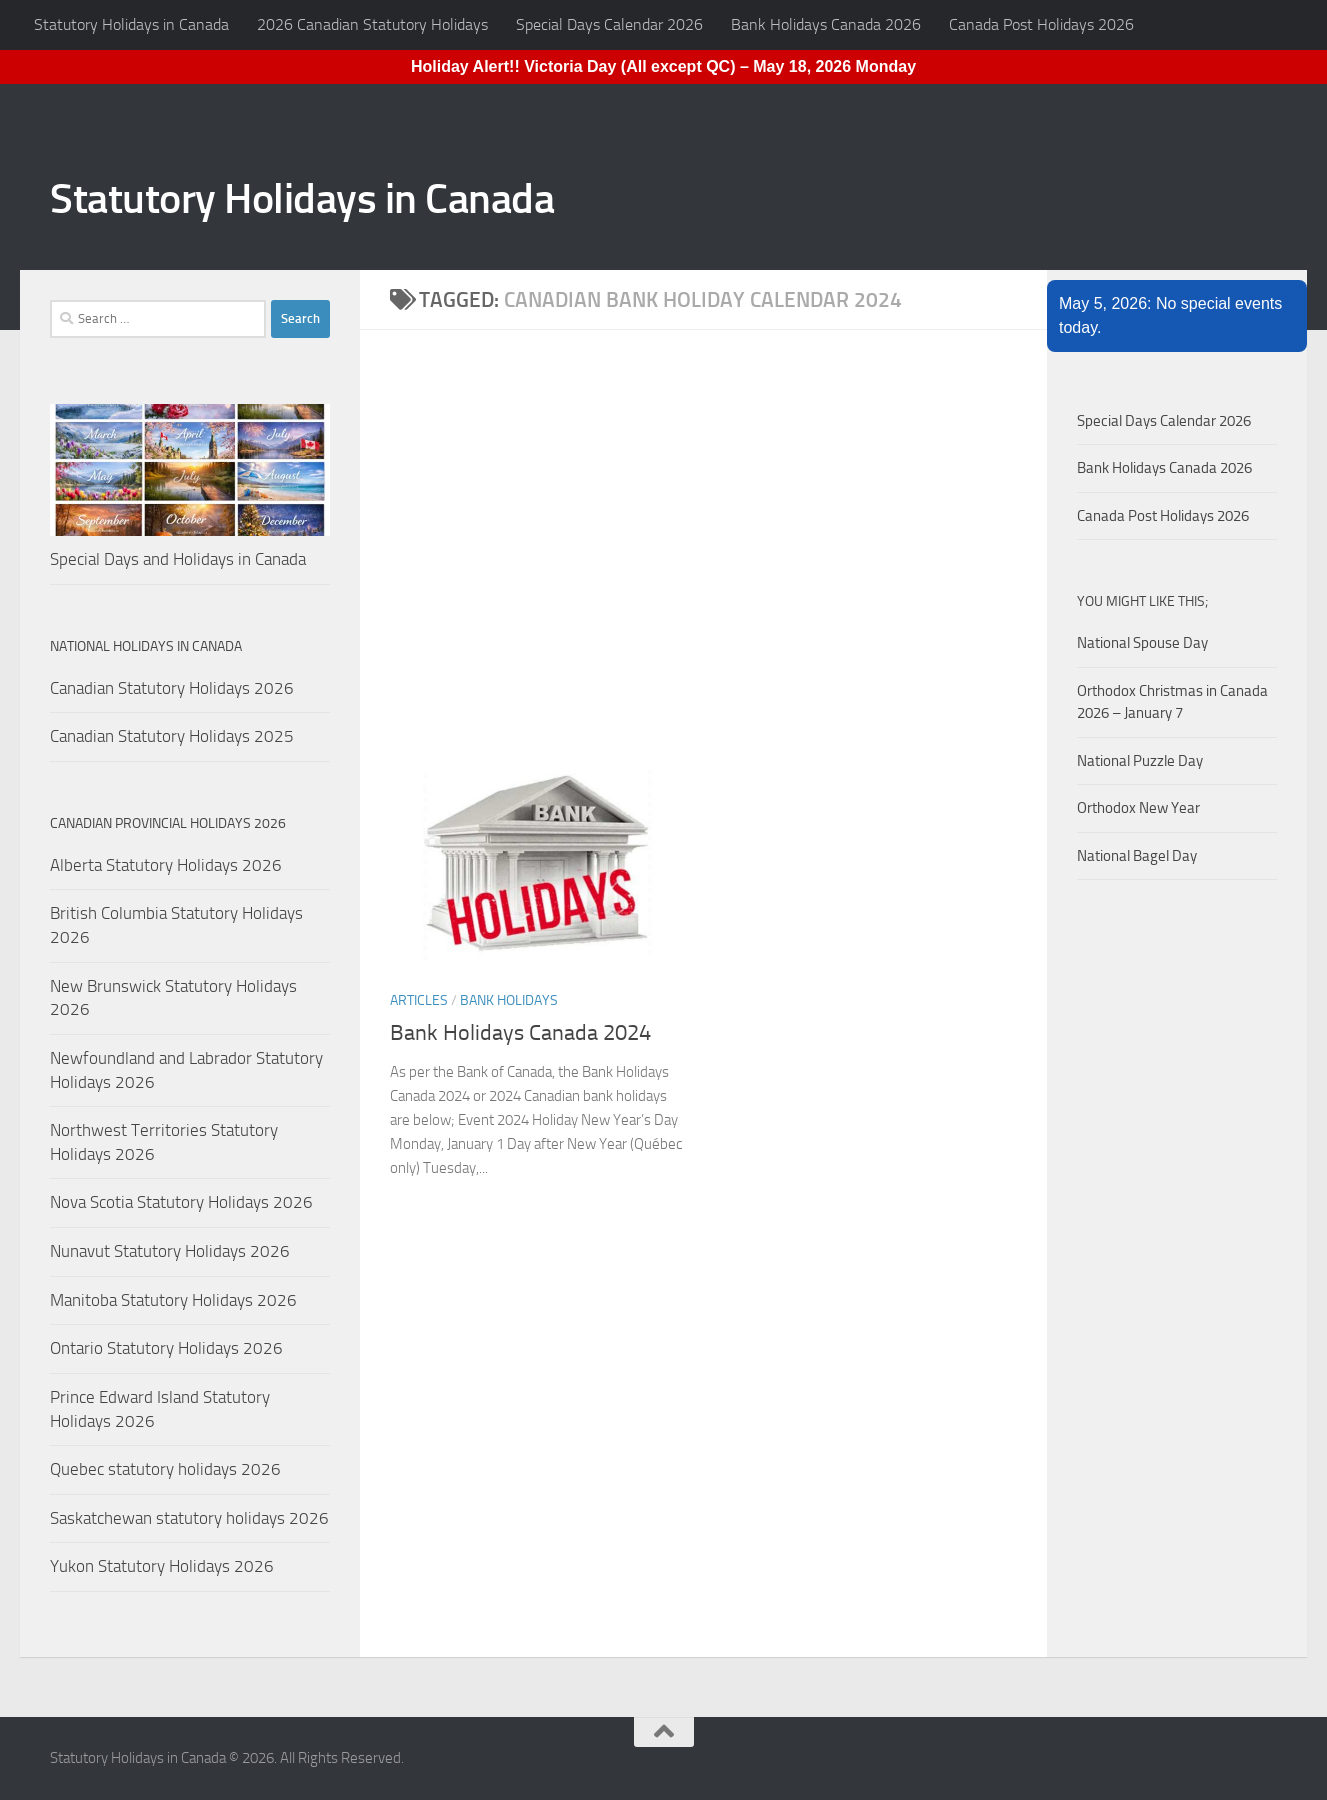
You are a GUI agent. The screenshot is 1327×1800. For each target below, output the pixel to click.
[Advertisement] (718, 565)
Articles (419, 1000)
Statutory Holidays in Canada (131, 24)
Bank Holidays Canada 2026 (826, 24)
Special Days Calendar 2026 (609, 24)
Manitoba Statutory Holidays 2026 (173, 1300)
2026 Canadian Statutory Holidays (372, 24)
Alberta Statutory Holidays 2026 (166, 865)
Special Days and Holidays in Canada (178, 559)
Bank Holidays (509, 1000)
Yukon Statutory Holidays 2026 (162, 1566)
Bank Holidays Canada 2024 (520, 1033)
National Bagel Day (1137, 856)
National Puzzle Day (1140, 761)
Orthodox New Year (1138, 808)
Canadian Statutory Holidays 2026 (172, 688)
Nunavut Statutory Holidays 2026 (170, 1251)
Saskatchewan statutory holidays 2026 (189, 1518)
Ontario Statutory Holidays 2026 (166, 1348)
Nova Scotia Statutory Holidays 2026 (181, 1202)
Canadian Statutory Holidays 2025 (172, 736)
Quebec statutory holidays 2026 (165, 1469)
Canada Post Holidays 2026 (1041, 24)
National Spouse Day (1142, 643)
